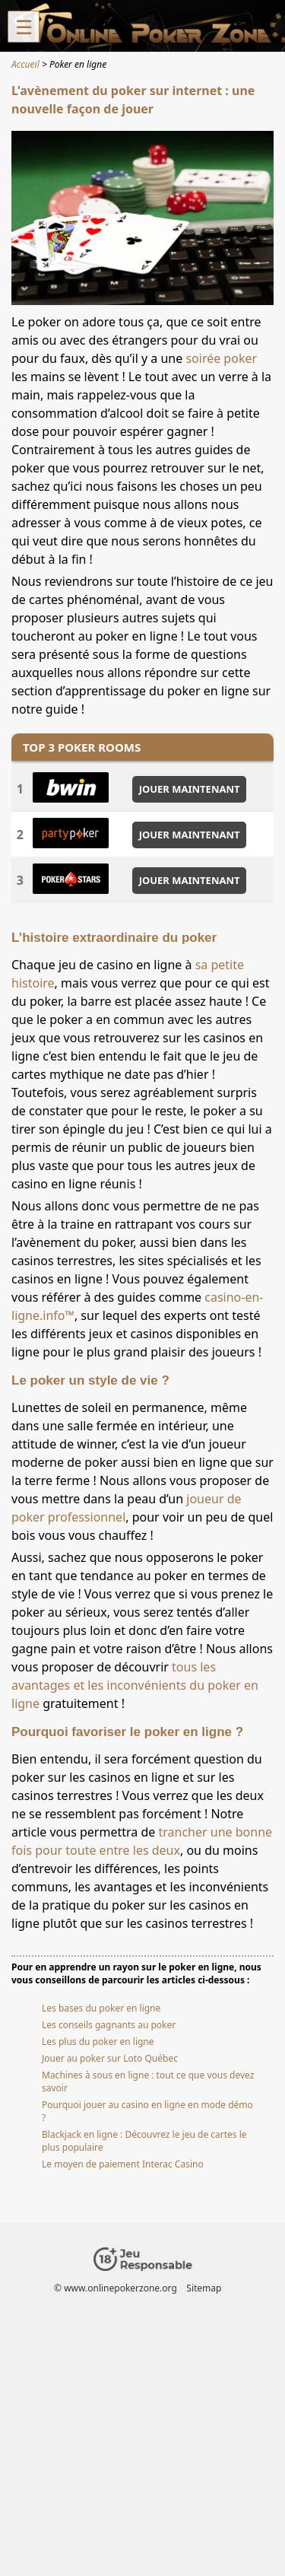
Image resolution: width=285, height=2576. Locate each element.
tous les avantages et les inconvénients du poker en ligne (134, 1685)
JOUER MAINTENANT (189, 789)
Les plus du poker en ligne (98, 2041)
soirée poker (221, 358)
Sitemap (203, 2288)
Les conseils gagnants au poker (109, 2024)
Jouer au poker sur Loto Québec (110, 2058)
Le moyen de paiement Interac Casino (123, 2164)
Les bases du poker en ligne (101, 2008)
